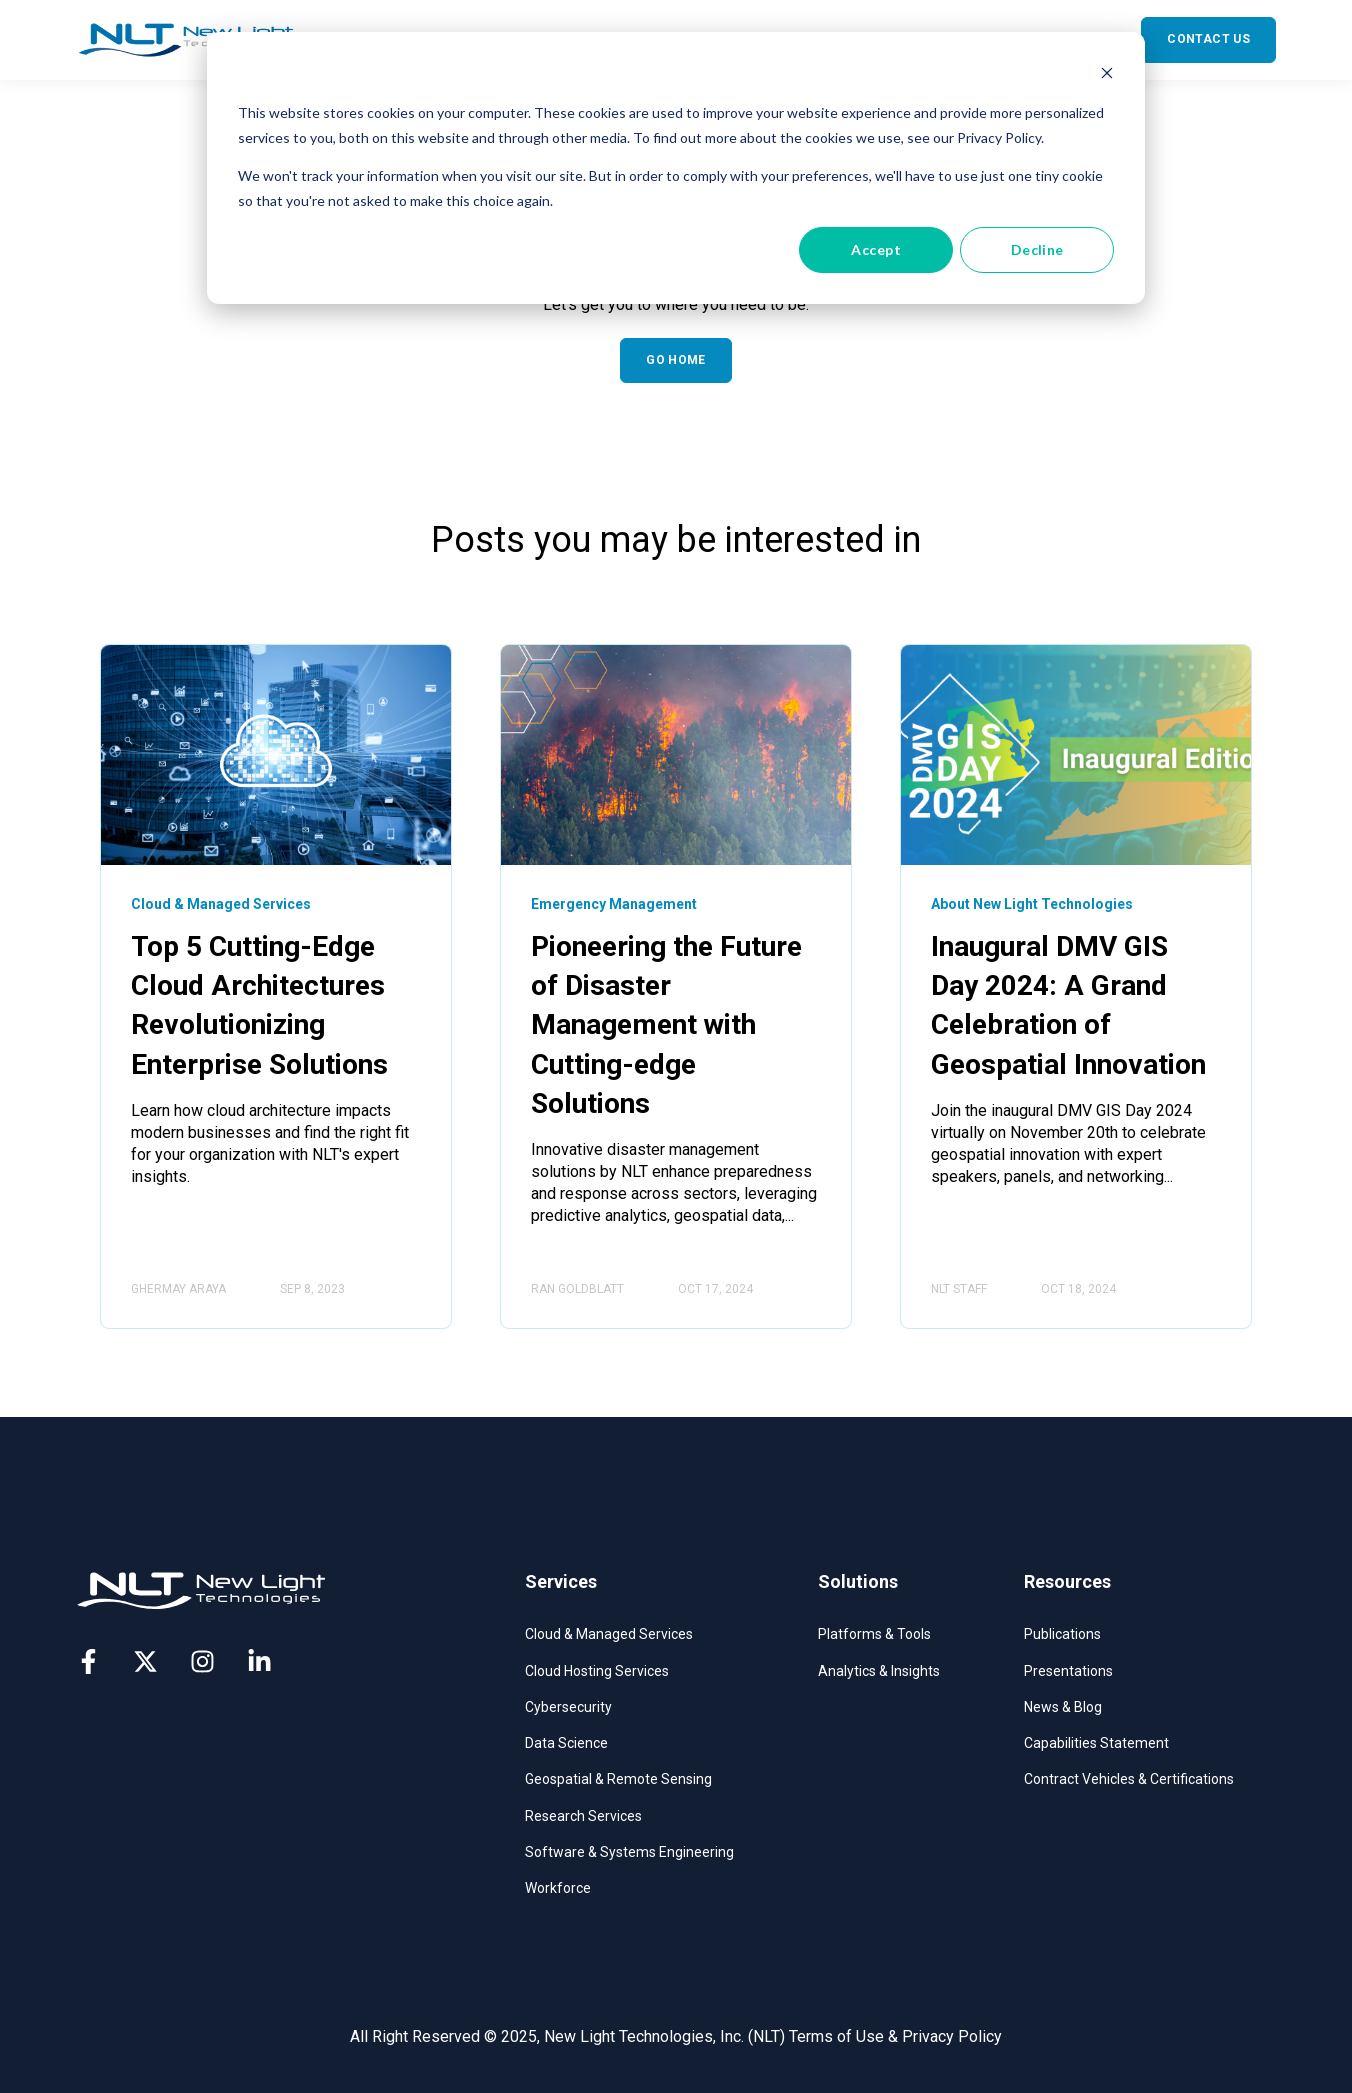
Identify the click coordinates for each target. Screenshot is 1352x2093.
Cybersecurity (568, 1707)
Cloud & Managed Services (609, 1634)
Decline (1037, 249)
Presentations (1068, 1671)
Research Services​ (583, 1816)
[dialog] (676, 168)
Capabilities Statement (1096, 1743)
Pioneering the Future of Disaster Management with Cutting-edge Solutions (666, 1025)
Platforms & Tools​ (874, 1634)
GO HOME (676, 360)
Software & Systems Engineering (629, 1852)
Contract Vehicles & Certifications (1129, 1779)
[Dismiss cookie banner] (1107, 75)
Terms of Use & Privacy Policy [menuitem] (895, 2036)
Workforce (558, 1888)
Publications (1062, 1634)
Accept (876, 249)
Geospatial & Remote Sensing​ (618, 1779)
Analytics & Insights (879, 1671)
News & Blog (1063, 1707)
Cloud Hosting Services (597, 1671)
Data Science (566, 1743)
